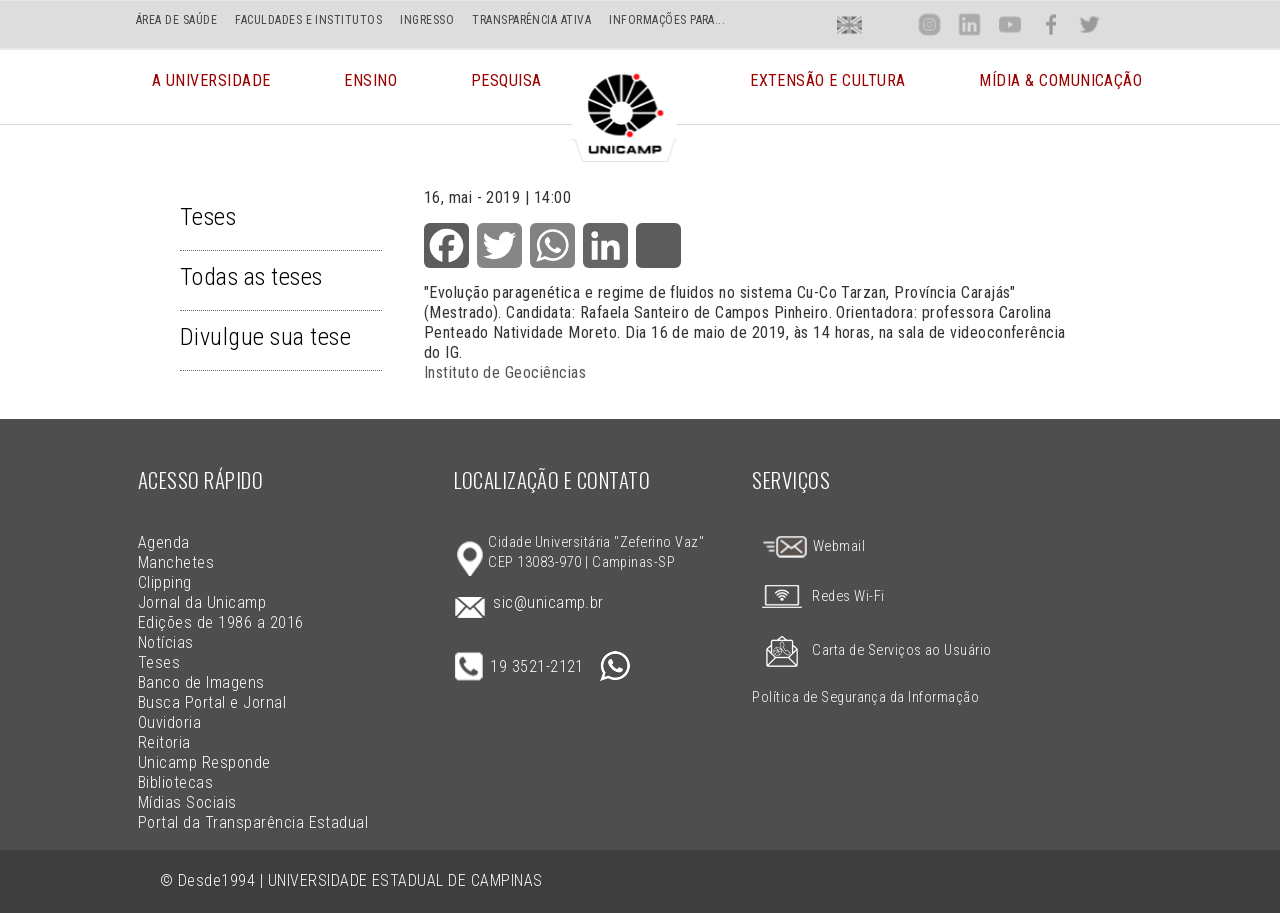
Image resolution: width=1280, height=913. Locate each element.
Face (1050, 24)
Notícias (166, 642)
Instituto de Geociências (505, 372)
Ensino (370, 94)
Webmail (813, 546)
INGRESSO (427, 20)
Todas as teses (251, 277)
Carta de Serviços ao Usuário (871, 650)
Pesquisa (506, 94)
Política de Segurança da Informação (865, 697)
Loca (889, 24)
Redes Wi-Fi (818, 596)
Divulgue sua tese (265, 337)
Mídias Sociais (187, 802)
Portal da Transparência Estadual (253, 822)
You (1009, 24)
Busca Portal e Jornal (212, 702)
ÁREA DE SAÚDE (176, 20)
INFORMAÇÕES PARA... (667, 20)
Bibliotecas (175, 782)
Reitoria (164, 742)
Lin (969, 24)
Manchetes (176, 562)
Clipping (165, 582)
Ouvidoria (169, 722)
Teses (208, 217)
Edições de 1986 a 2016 (221, 622)
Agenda (164, 542)
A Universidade (211, 94)
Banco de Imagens (201, 682)
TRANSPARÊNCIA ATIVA (531, 20)
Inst (929, 24)
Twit (1090, 24)
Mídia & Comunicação (1060, 94)
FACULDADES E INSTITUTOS (308, 20)
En (850, 24)
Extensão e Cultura (828, 94)
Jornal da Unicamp (202, 602)
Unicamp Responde (204, 762)
